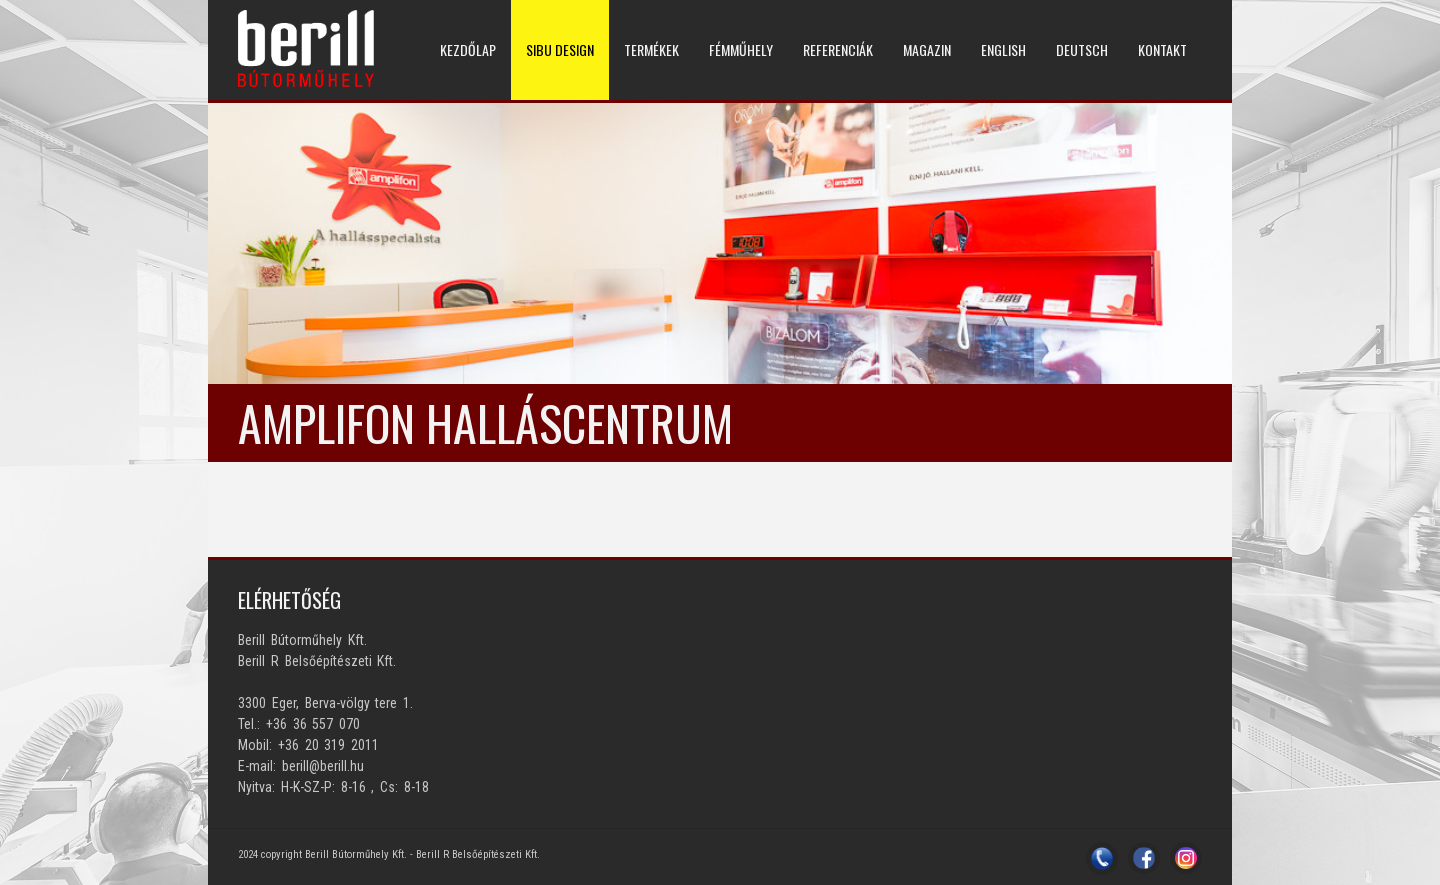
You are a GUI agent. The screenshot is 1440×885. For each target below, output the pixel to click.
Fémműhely (741, 49)
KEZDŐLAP (468, 49)
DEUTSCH (1082, 49)
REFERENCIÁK (838, 49)
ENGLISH (1003, 49)
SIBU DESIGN (560, 49)
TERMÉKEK (651, 49)
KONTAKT (1162, 49)
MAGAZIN (927, 49)
